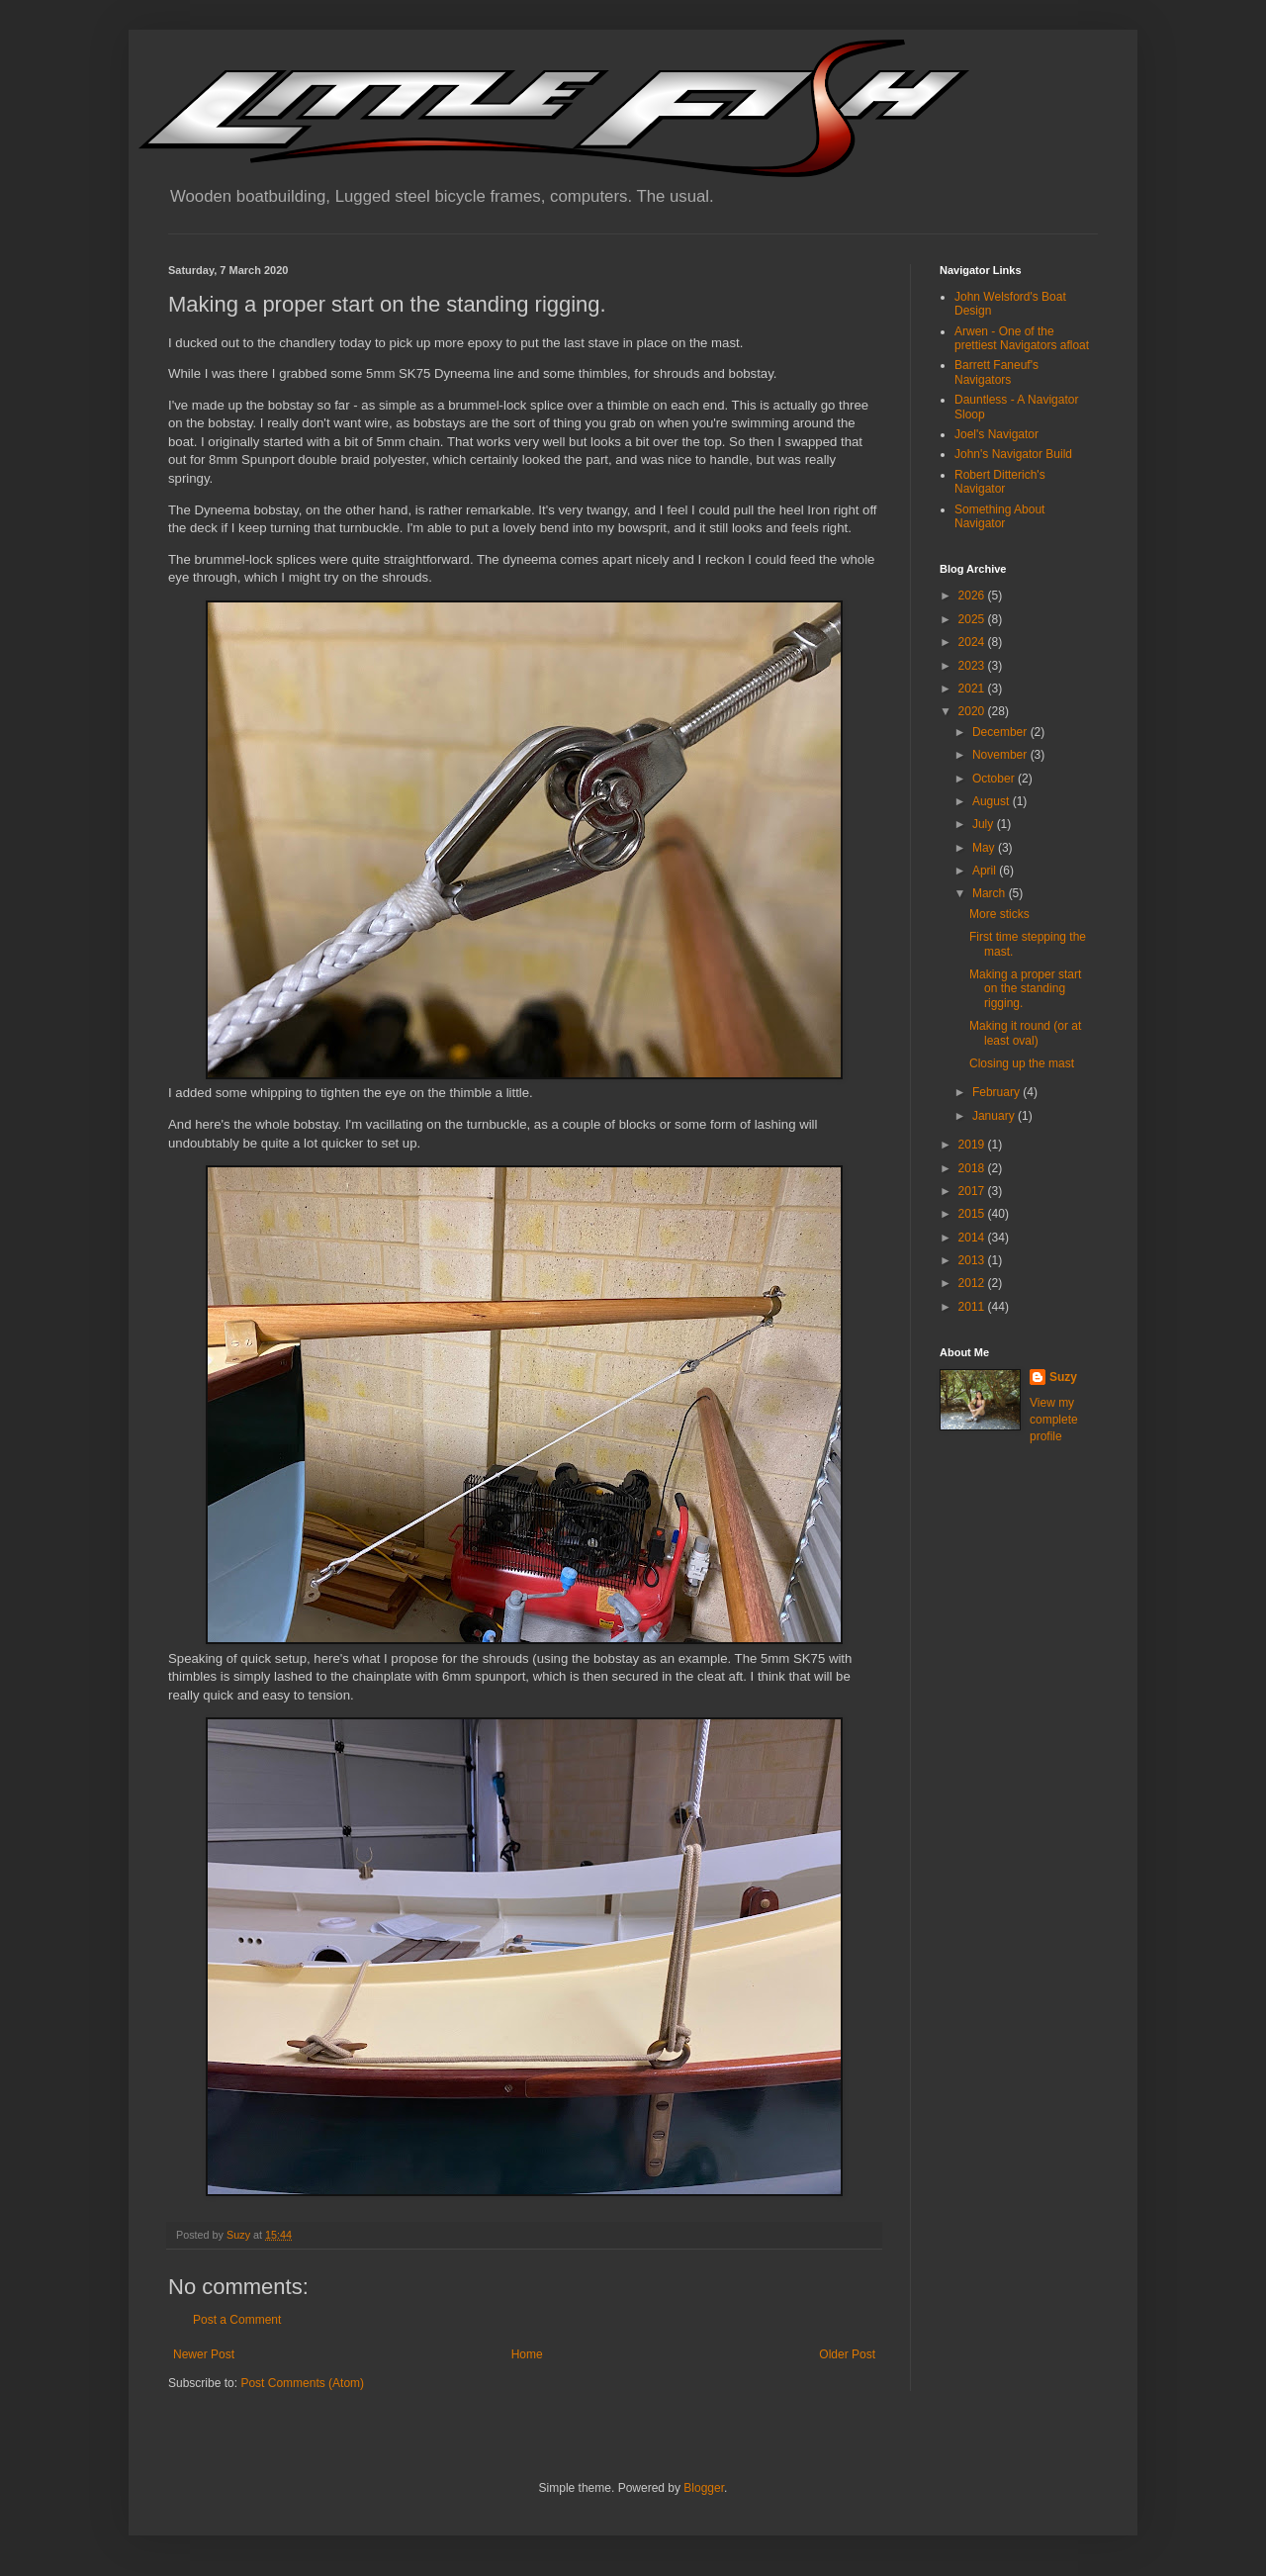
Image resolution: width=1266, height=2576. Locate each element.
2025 (973, 619)
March (990, 893)
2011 (973, 1307)
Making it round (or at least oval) (1025, 1033)
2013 (973, 1260)
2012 (973, 1283)
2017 (973, 1191)
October (995, 778)
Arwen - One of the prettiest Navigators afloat (1021, 338)
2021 (973, 688)
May (985, 848)
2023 (973, 666)
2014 (973, 1237)
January (995, 1116)
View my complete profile (1054, 1419)
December (1001, 732)
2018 (973, 1168)
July (984, 824)
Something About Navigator (999, 516)
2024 (973, 642)
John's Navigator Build (1013, 454)
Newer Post (203, 2354)
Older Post (847, 2354)
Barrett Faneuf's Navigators (996, 372)
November (1001, 755)
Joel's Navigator (996, 434)
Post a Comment (237, 2320)
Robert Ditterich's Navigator (999, 482)
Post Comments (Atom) (302, 2383)
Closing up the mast (1021, 1063)
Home (527, 2354)
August (992, 801)
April (985, 870)
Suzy (1063, 1377)
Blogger (703, 2488)
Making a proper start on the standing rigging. (1025, 988)
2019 (973, 1144)
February (997, 1092)
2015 (973, 1214)
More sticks (999, 914)
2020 (973, 711)
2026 (973, 595)
